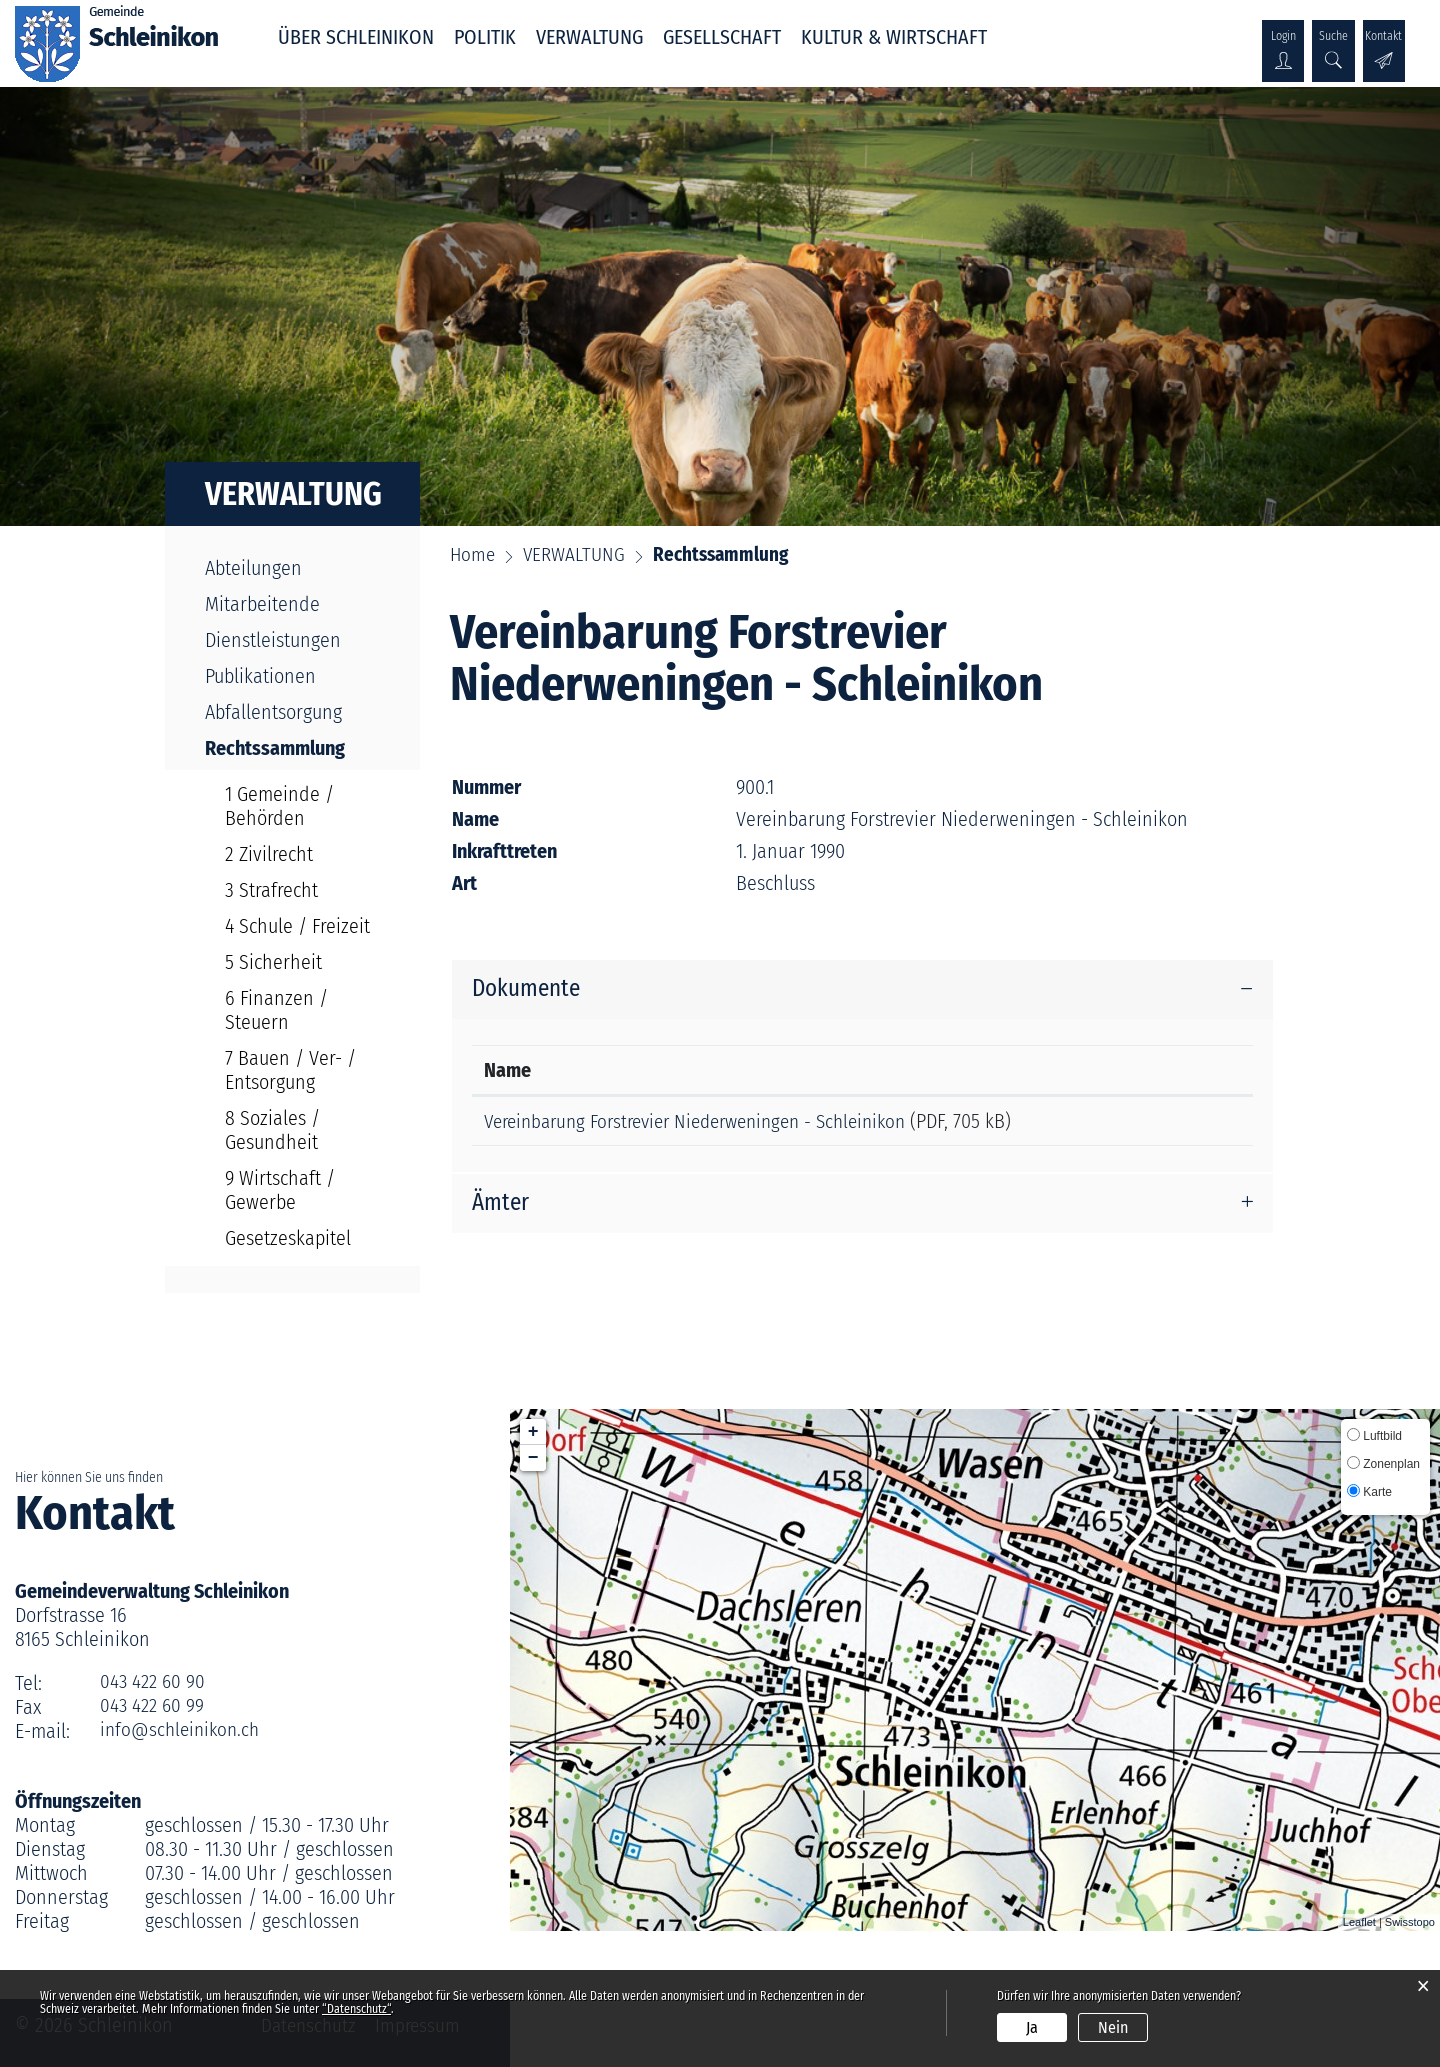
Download (1192, 1125)
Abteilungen (253, 568)
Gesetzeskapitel (288, 1238)
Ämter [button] (501, 1212)
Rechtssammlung (302, 748)
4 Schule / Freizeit (297, 926)
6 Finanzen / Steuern (276, 1010)
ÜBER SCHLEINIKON (356, 37)
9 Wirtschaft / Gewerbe (280, 1190)
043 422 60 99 (154, 1707)
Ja (1032, 2027)
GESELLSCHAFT (722, 37)
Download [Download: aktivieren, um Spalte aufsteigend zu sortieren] (1184, 1071)
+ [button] (533, 1432)
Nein (1113, 2027)
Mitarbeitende (262, 604)
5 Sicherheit (273, 962)
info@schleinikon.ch (183, 1731)
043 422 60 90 (154, 1683)
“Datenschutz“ (356, 2009)
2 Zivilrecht (269, 854)
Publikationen (260, 676)
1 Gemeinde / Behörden (279, 806)
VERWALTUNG (589, 37)
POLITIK (485, 37)
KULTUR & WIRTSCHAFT (894, 37)
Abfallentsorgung (273, 712)
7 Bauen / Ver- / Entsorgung (290, 1070)
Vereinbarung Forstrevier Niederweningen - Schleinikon (710, 1122)
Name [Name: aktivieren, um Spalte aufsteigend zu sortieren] (507, 1071)
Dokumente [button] (529, 990)
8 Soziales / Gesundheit (272, 1130)
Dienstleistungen (273, 640)
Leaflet (1359, 1922)
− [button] (533, 1458)
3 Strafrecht (271, 890)
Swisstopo (1410, 1922)
